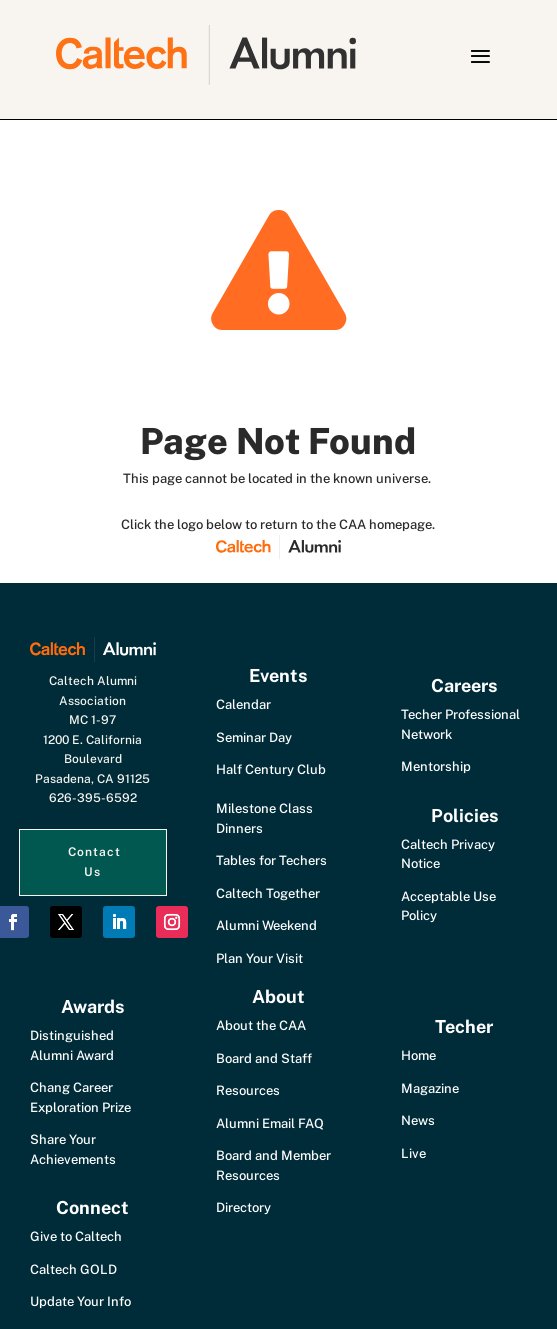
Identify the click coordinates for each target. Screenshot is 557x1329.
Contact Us (94, 862)
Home (418, 1055)
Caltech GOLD (73, 1269)
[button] (480, 56)
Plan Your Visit (259, 958)
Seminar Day (254, 737)
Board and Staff (264, 1058)
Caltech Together (268, 893)
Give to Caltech (76, 1236)
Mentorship (436, 766)
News (418, 1120)
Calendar (243, 704)
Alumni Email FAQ (270, 1123)
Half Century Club (271, 769)
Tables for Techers (271, 860)
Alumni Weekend (266, 925)
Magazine (430, 1088)
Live (413, 1153)
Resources (248, 1090)
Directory (243, 1207)
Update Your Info (80, 1301)
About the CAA (261, 1025)
